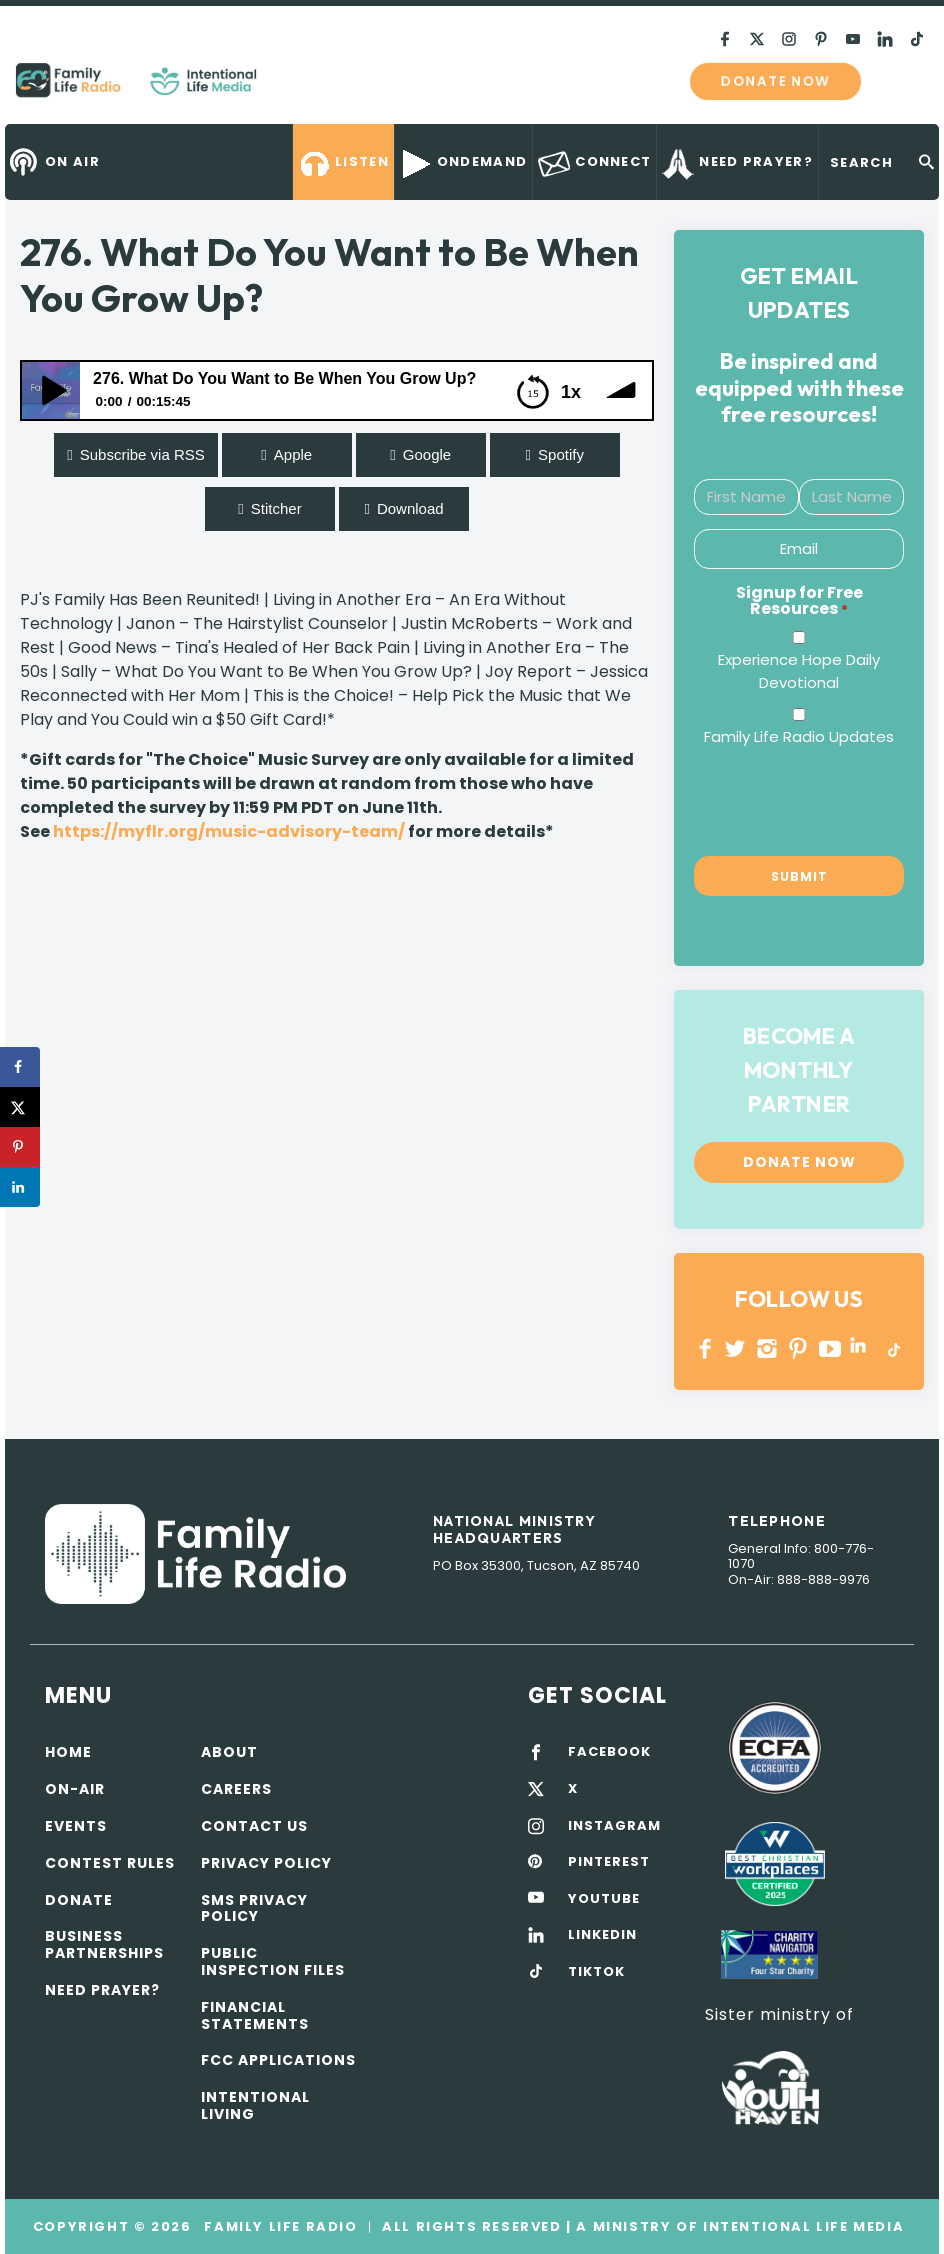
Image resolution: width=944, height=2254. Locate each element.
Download (410, 508)
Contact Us (254, 1826)
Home (68, 1752)
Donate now (775, 81)
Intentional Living (255, 2105)
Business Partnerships (104, 1944)
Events (76, 1826)
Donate (79, 1900)
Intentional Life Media (801, 2226)
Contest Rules (110, 1863)
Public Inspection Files (273, 1961)
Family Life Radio (286, 88)
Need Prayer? (102, 1990)
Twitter (736, 1348)
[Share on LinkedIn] (20, 1187)
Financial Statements (255, 2015)
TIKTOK (596, 1972)
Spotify (561, 454)
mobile (902, 81)
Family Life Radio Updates (799, 736)
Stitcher (276, 508)
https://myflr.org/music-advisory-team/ (229, 831)
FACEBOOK (609, 1752)
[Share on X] (20, 1107)
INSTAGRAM (767, 1348)
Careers (236, 1789)
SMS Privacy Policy (254, 1908)
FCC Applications (278, 2060)
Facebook (705, 1348)
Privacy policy (266, 1863)
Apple (293, 454)
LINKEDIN (861, 1348)
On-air (75, 1789)
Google (427, 454)
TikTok (892, 1348)
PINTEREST (798, 1348)
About (229, 1752)
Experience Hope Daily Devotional (799, 671)
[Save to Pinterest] (20, 1147)
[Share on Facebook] (20, 1067)
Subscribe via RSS (142, 454)
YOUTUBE (830, 1348)
